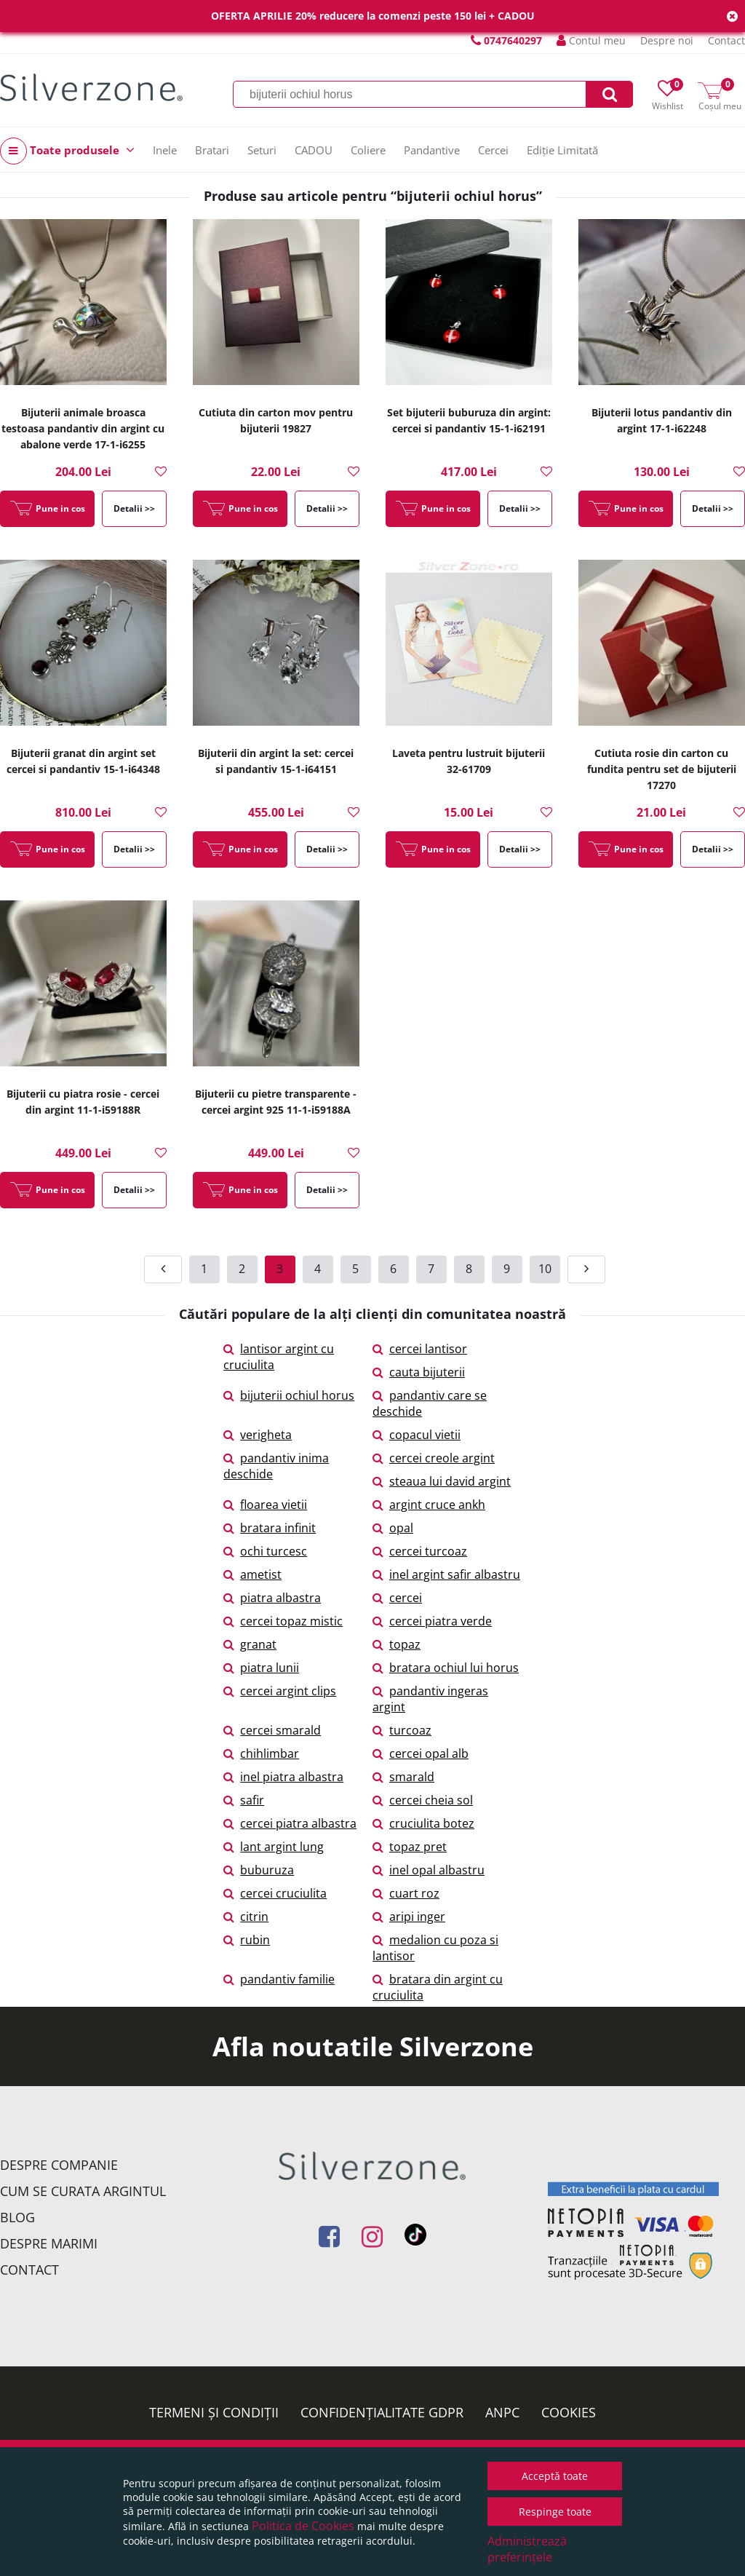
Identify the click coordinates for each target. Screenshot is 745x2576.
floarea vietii (265, 1505)
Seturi (261, 150)
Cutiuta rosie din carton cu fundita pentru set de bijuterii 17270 (661, 769)
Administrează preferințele (527, 2549)
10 (544, 1269)
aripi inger (408, 1917)
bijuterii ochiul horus (288, 1395)
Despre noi (666, 40)
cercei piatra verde (432, 1621)
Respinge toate (555, 2511)
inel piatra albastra (283, 1777)
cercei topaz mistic (283, 1621)
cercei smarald (272, 1730)
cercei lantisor (419, 1349)
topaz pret (409, 1847)
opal (392, 1528)
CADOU (313, 150)
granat (249, 1644)
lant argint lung (273, 1847)
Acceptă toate (555, 2476)
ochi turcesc (265, 1551)
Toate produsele (67, 151)
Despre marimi (48, 2243)
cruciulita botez (423, 1823)
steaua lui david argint (441, 1481)
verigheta (257, 1435)
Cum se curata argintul (83, 2191)
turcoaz (401, 1730)
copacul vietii (416, 1435)
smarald (403, 1777)
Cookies (568, 2412)
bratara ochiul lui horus (445, 1668)
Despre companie (59, 2164)
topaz (396, 1644)
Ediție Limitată (562, 150)
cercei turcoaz (419, 1551)
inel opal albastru (428, 1870)
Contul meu (591, 40)
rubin (246, 1940)
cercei (397, 1598)
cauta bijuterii (418, 1372)
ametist (252, 1574)
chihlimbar (261, 1753)
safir (243, 1800)
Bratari (212, 150)
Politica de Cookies (303, 2526)
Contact (726, 40)
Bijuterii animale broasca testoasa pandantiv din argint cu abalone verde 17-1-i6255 (82, 428)
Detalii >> (134, 508)
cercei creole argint (433, 1458)
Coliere (368, 150)
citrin (245, 1917)
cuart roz (405, 1893)
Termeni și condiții (214, 2412)
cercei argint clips (279, 1691)
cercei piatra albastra (289, 1823)
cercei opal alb (420, 1753)
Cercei (493, 150)
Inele (165, 150)
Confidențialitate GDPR (381, 2412)
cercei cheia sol (422, 1800)
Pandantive (432, 150)
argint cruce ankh (428, 1505)
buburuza (258, 1870)
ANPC (502, 2412)
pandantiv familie (279, 1979)
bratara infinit (269, 1528)
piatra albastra (272, 1598)
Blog (17, 2217)
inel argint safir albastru (446, 1574)
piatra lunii (261, 1668)
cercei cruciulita (275, 1893)
